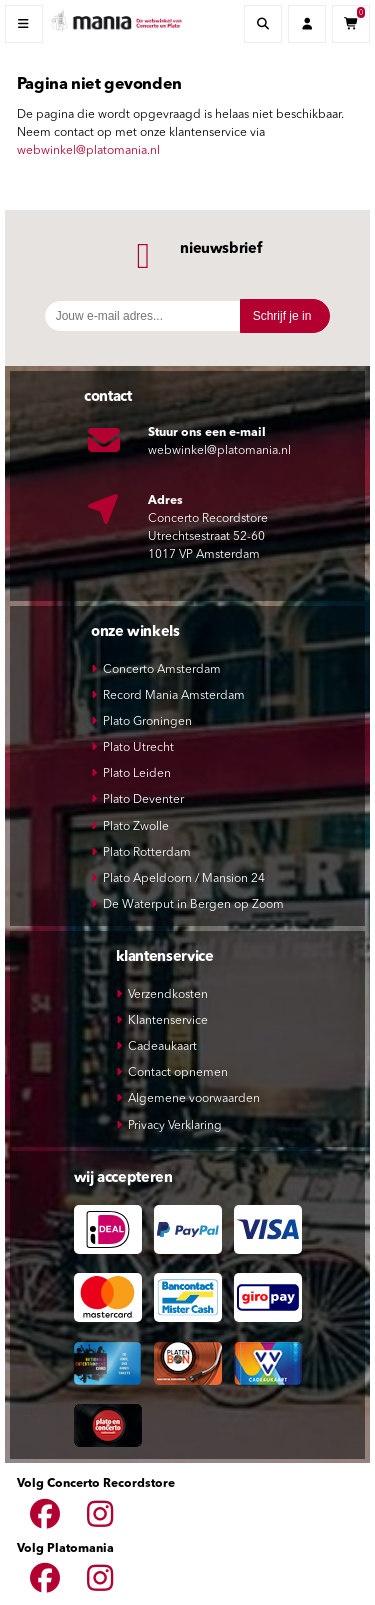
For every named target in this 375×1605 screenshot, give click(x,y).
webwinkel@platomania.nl (88, 151)
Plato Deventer (143, 800)
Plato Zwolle (136, 827)
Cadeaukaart (162, 1047)
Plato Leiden (137, 774)
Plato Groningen (147, 722)
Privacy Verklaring (175, 1126)
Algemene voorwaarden (194, 1099)
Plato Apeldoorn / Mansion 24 (184, 879)
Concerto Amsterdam (162, 670)
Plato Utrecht (138, 748)
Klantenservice (168, 1021)
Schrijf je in (282, 316)
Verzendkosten (168, 995)
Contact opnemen (178, 1073)
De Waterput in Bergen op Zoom (193, 905)
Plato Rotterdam (147, 853)
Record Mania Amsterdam (174, 696)
